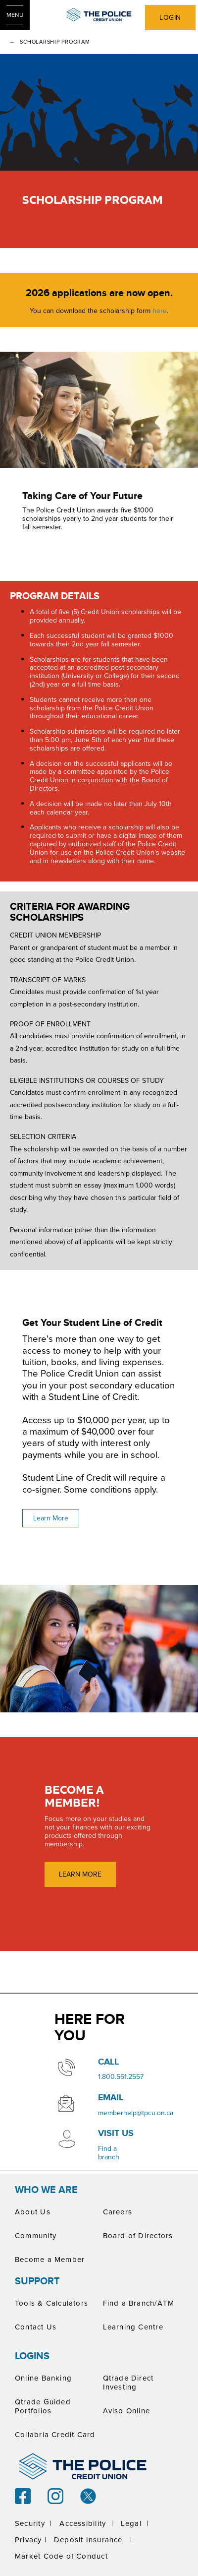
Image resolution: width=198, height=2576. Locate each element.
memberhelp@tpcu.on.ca (135, 2113)
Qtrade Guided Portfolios (43, 2406)
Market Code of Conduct (61, 2556)
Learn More (50, 1518)
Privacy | (31, 2539)
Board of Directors (138, 2235)
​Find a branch (108, 2152)
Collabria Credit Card (55, 2434)
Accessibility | (86, 2523)
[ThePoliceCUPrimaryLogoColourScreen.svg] (99, 14)
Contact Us (35, 2327)
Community (35, 2235)
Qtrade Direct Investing (128, 2382)
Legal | (135, 2523)
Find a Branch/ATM (139, 2303)
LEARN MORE (80, 1874)
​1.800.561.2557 (121, 2076)
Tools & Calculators (51, 2303)
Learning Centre (133, 2327)
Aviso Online (126, 2410)
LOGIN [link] (170, 17)
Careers (118, 2211)
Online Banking (43, 2378)
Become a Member (50, 2259)
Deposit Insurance (88, 2539)
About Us (32, 2211)
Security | (33, 2523)
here (159, 310)
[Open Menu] (15, 15)
